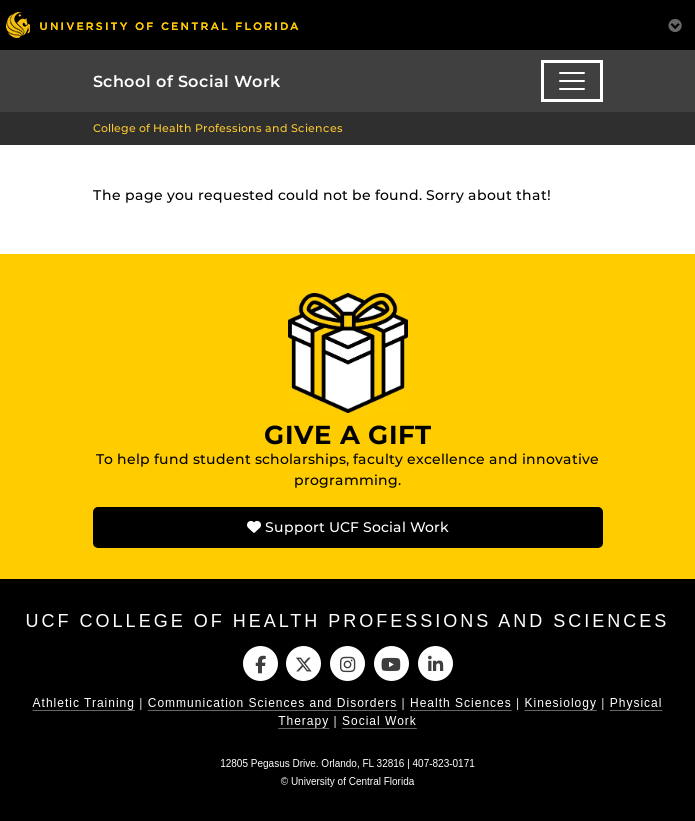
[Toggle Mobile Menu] (675, 23)
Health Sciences (461, 703)
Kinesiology (561, 703)
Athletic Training (84, 703)
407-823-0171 (444, 763)
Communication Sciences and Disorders (272, 703)
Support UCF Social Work (348, 527)
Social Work (379, 721)
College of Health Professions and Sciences (218, 128)
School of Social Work (187, 81)
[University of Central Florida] (152, 24)
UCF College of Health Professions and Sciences (348, 621)
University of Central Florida (352, 781)
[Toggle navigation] (572, 81)
